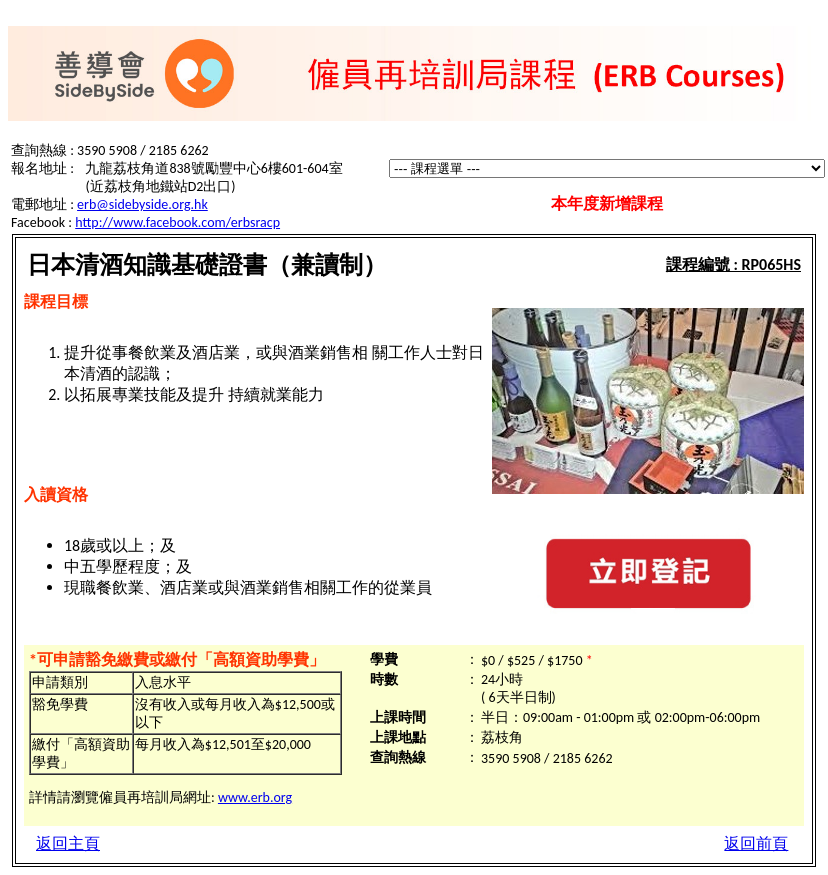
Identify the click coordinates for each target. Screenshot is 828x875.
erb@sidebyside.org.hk (142, 204)
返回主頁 (68, 843)
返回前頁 (756, 843)
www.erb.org (255, 797)
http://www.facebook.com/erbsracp (177, 222)
